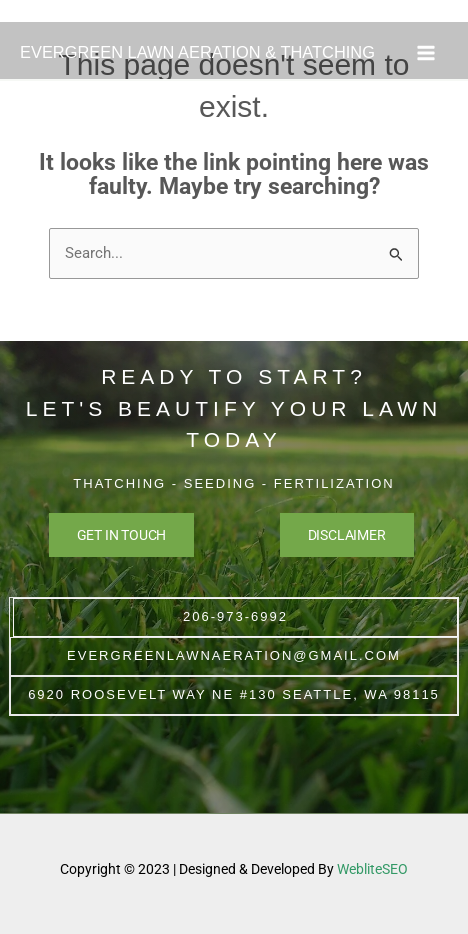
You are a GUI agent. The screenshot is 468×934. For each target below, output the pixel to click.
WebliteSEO (372, 869)
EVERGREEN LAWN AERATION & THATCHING (197, 52)
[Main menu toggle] (426, 53)
